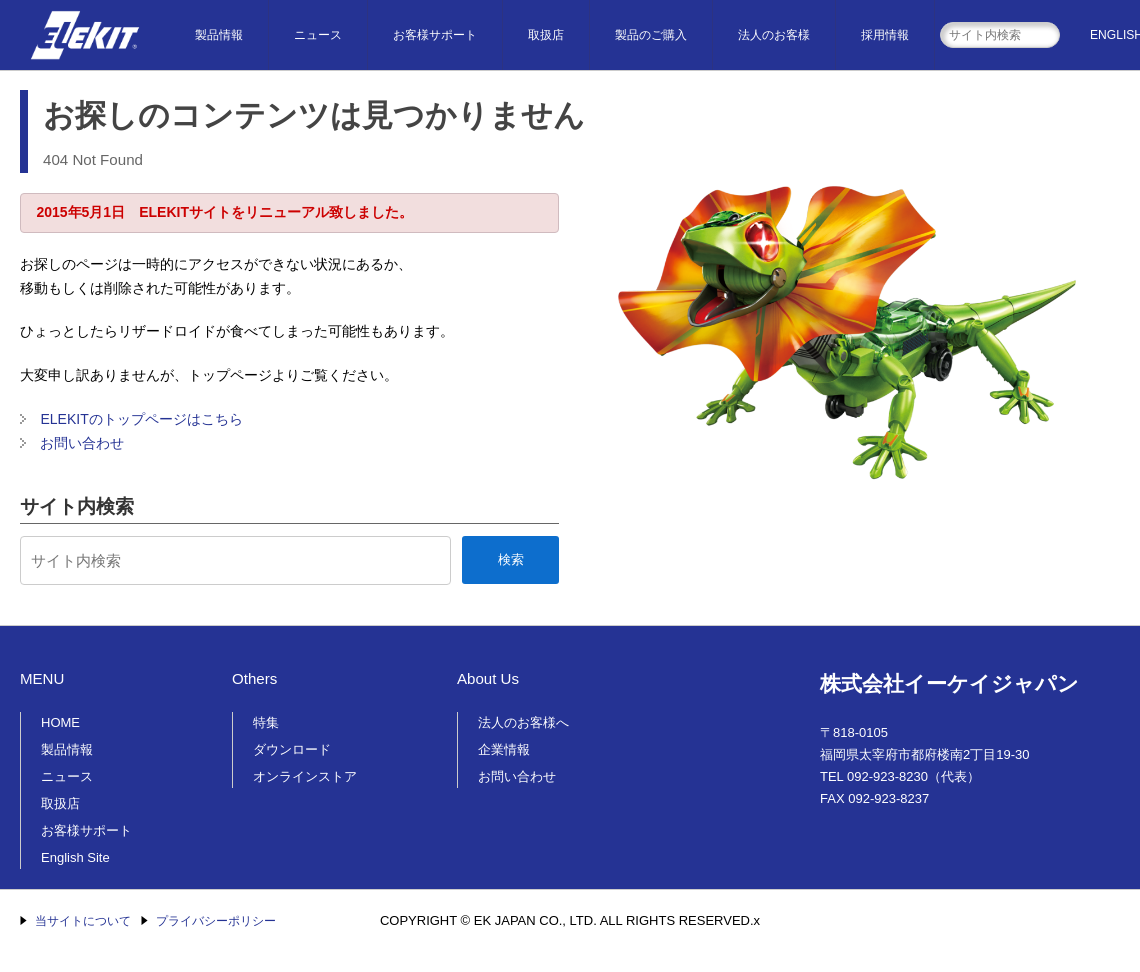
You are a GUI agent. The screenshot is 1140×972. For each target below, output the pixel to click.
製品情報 (219, 35)
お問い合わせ (82, 443)
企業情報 (504, 749)
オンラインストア (305, 776)
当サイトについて (83, 921)
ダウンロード (292, 749)
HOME (60, 722)
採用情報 (885, 35)
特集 (266, 722)
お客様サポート (435, 35)
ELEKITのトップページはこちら (141, 419)
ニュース (318, 35)
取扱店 (546, 35)
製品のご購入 (651, 35)
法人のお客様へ (523, 722)
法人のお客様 (774, 35)
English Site (75, 857)
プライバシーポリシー (216, 921)
